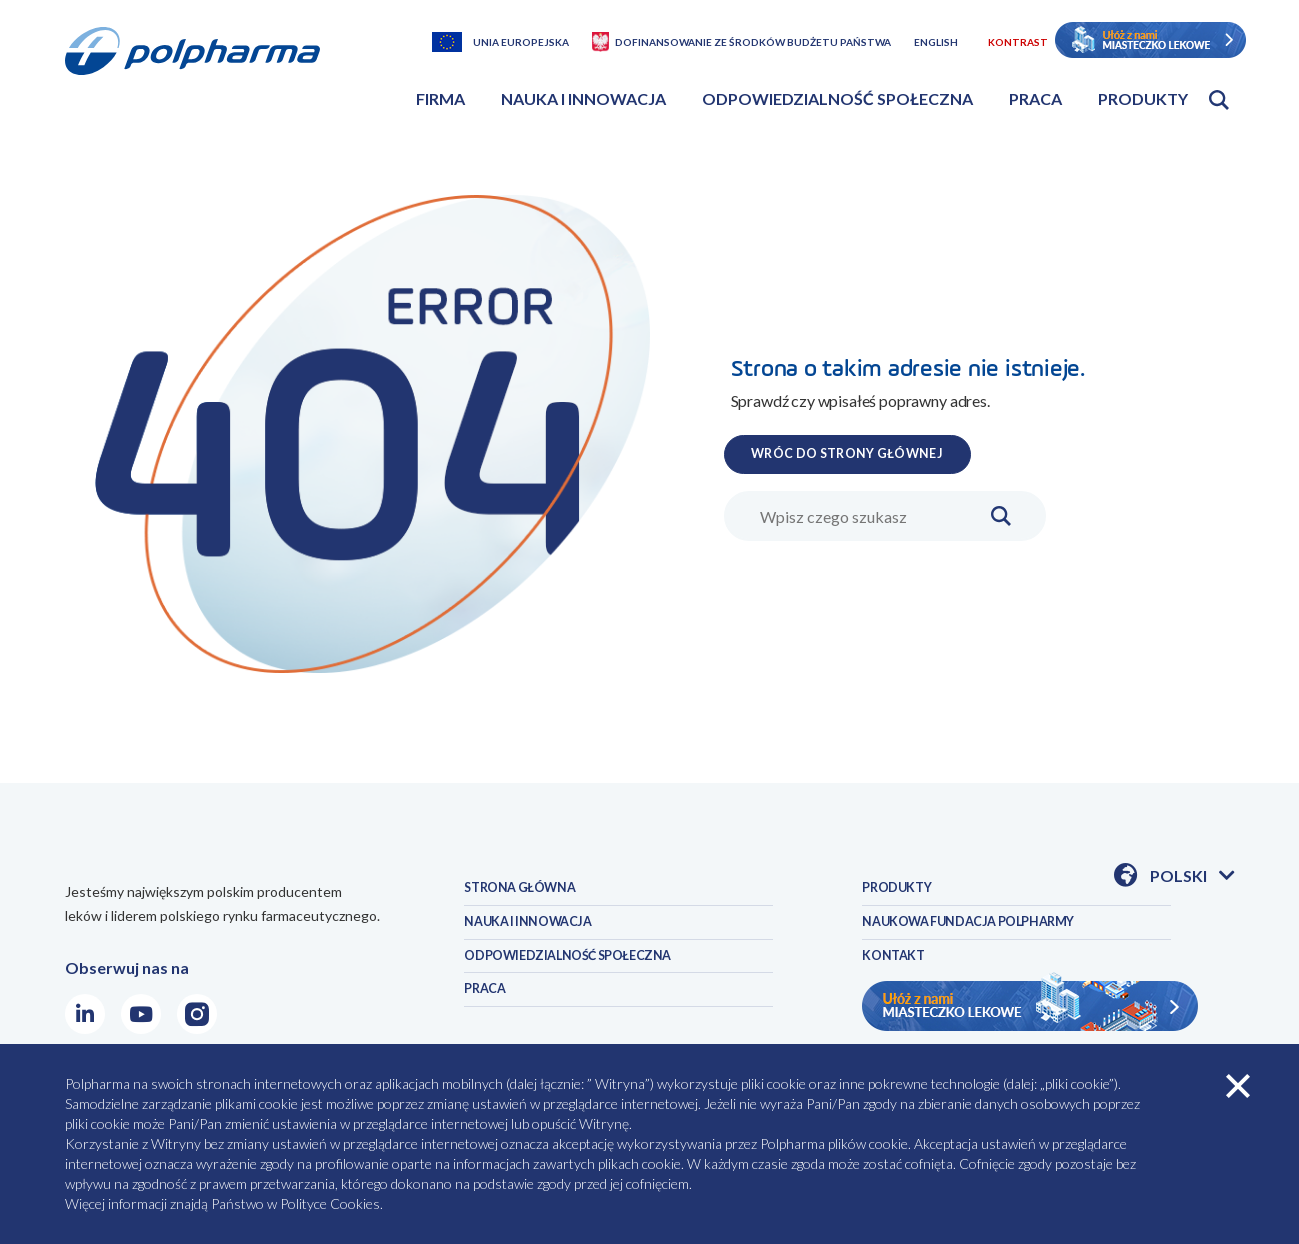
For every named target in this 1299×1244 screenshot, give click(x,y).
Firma (440, 98)
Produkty (1143, 98)
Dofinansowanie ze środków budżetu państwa (753, 42)
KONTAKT (900, 978)
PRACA (489, 1021)
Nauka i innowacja (583, 98)
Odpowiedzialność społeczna (837, 98)
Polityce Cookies (330, 1203)
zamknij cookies (1238, 1086)
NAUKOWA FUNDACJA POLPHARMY (996, 935)
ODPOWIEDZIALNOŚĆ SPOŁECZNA (594, 978)
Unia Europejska (521, 42)
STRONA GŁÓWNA (534, 892)
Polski (1192, 877)
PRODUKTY (905, 892)
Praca (1035, 98)
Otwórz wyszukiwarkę (1219, 100)
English (936, 42)
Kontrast (1018, 42)
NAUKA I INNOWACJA (543, 935)
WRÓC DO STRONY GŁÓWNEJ (879, 451)
